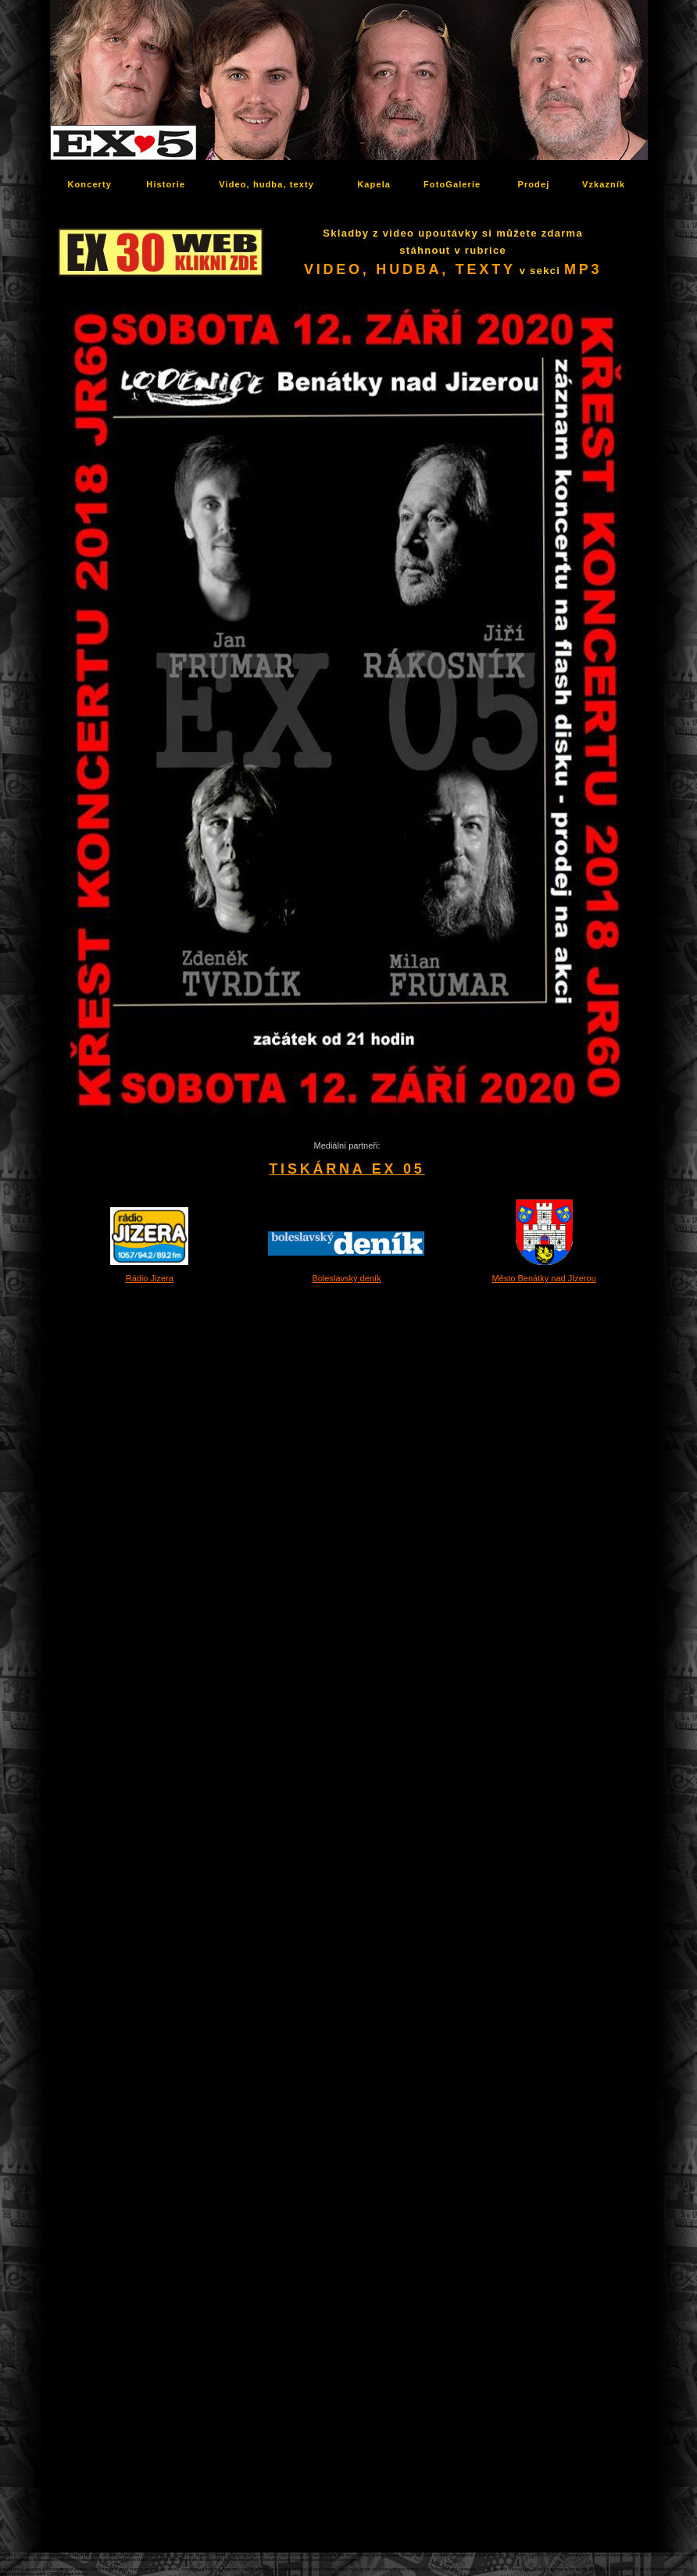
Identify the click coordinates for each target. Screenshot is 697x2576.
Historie (165, 184)
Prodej (533, 184)
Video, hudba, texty (266, 184)
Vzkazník (603, 184)
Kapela (374, 184)
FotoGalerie (452, 184)
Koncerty (90, 184)
